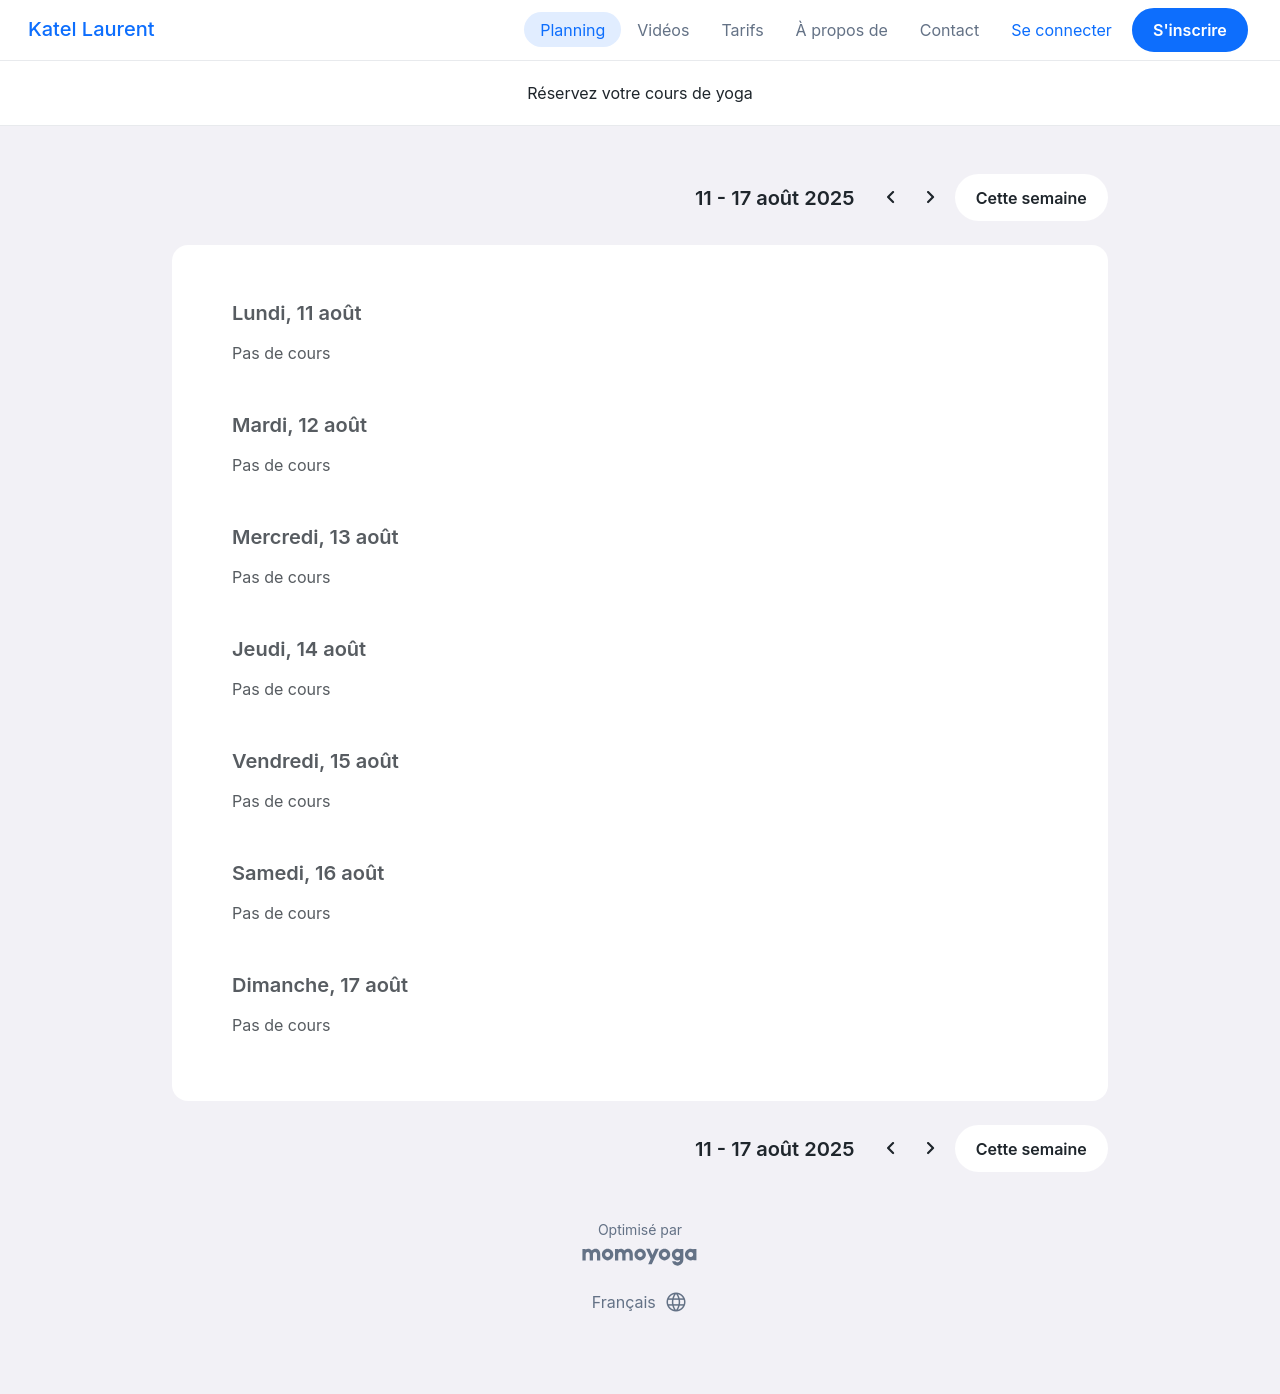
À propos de (842, 30)
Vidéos (663, 30)
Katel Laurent (91, 29)
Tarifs (742, 30)
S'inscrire (1190, 30)
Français (640, 1302)
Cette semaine (1031, 198)
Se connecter (1061, 30)
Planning (572, 30)
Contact (949, 30)
